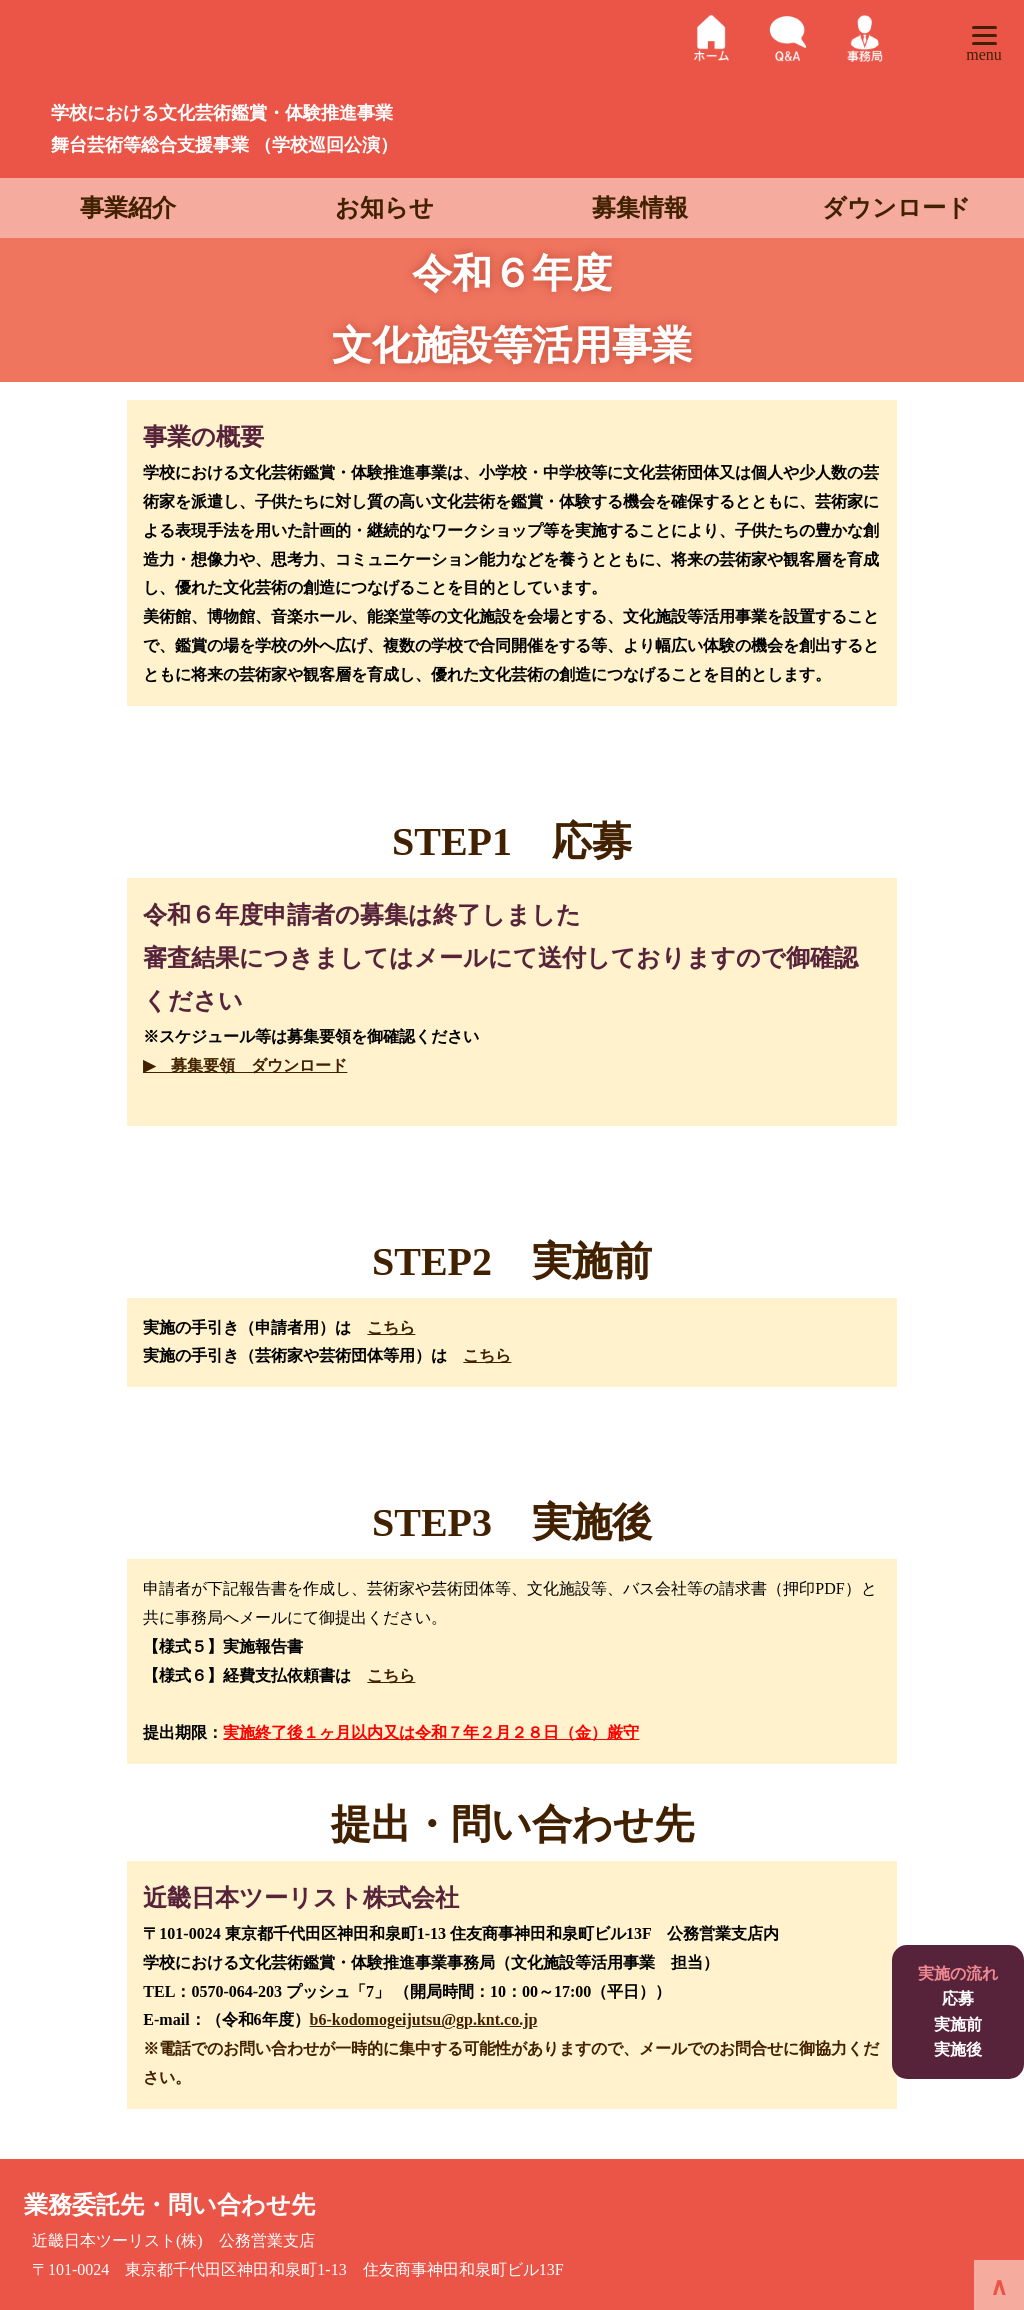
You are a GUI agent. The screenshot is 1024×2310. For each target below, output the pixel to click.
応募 (958, 1998)
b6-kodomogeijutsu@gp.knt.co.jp (424, 2019)
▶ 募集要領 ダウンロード (245, 1065)
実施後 (958, 2049)
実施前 (958, 2024)
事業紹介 (128, 208)
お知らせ (384, 208)
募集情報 (640, 208)
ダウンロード (896, 208)
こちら (391, 1327)
